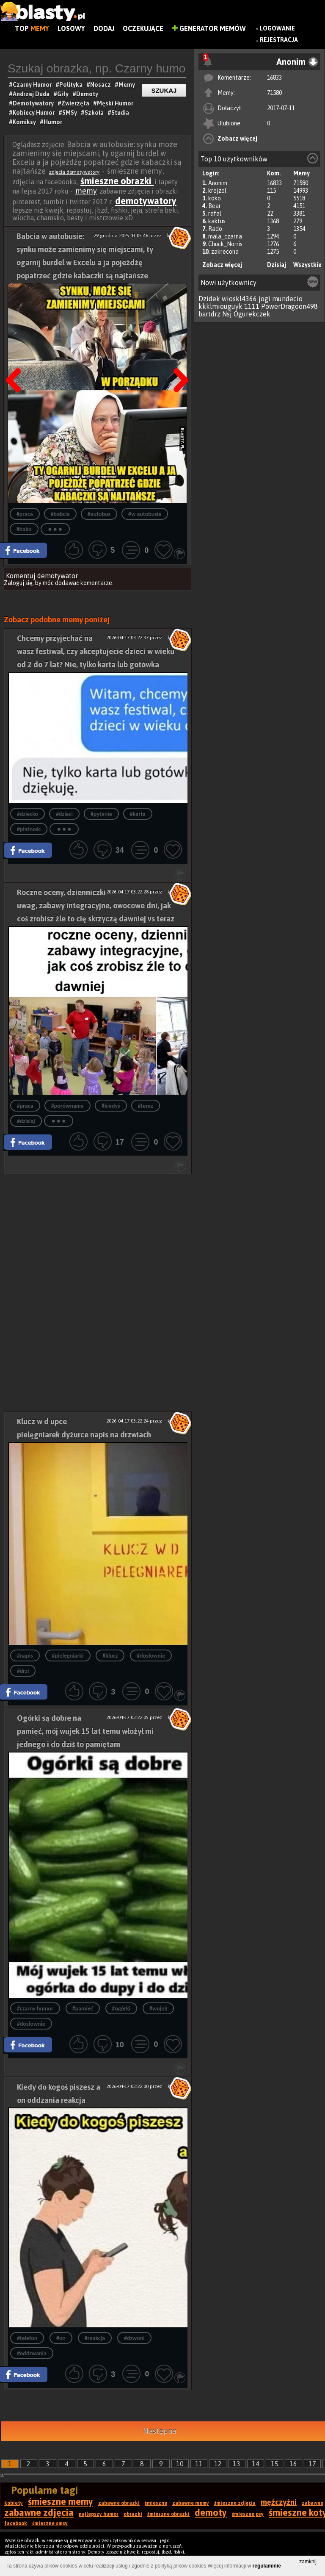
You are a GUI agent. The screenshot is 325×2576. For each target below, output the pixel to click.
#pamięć (82, 2008)
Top (32, 28)
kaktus (217, 221)
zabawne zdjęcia (39, 2512)
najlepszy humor (98, 2514)
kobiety (13, 2503)
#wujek (158, 2008)
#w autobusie (144, 514)
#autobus (99, 514)
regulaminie (267, 2566)
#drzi (23, 1671)
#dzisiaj (26, 1121)
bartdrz (209, 314)
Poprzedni (16, 359)
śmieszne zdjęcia (235, 2503)
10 (180, 2464)
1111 (251, 306)
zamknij (308, 2562)
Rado (215, 228)
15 (274, 2464)
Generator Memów (209, 28)
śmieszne (156, 2503)
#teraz (145, 1105)
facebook (15, 2523)
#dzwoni (134, 2338)
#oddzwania (32, 2353)
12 (218, 2464)
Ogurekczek (252, 314)
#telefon (27, 2338)
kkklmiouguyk (220, 306)
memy (86, 190)
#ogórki (121, 2008)
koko (214, 198)
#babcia (60, 514)
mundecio (287, 298)
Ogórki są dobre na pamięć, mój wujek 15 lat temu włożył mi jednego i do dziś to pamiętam (85, 1731)
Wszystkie (307, 264)
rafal (214, 213)
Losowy (71, 28)
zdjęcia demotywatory (74, 172)
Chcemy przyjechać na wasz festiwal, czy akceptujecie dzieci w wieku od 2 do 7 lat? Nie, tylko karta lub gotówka (95, 651)
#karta (138, 814)
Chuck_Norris (225, 244)
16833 (274, 77)
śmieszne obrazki (117, 180)
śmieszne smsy (50, 2523)
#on (61, 2338)
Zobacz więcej (237, 138)
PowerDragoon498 (289, 306)
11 (199, 2464)
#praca (25, 514)
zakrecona (225, 251)
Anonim (217, 183)
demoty (211, 2512)
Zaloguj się (18, 583)
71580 (274, 92)
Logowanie (277, 28)
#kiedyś (111, 1105)
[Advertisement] (98, 1233)
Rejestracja (279, 39)
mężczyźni (279, 2502)
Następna (178, 359)
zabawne (312, 2503)
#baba (24, 529)
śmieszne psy (248, 2514)
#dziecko (27, 814)
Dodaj (104, 28)
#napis (25, 1655)
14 (255, 2464)
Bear (214, 205)
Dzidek (209, 298)
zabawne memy (190, 2503)
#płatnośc (29, 829)
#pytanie (101, 814)
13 (236, 2464)
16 (293, 2464)
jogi (264, 298)
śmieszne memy (60, 2501)
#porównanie (67, 1105)
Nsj (227, 314)
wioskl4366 (239, 298)
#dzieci (64, 814)
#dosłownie (151, 1655)
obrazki (133, 2514)
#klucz (110, 1655)
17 (312, 2464)
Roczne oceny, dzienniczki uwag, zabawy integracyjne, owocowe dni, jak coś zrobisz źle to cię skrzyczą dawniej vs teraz (95, 905)
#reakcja (95, 2338)
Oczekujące (143, 28)
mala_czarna (225, 236)
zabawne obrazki (119, 2503)
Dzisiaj (276, 264)
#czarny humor (35, 2008)
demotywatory (145, 200)
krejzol (217, 190)
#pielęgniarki (68, 1655)
